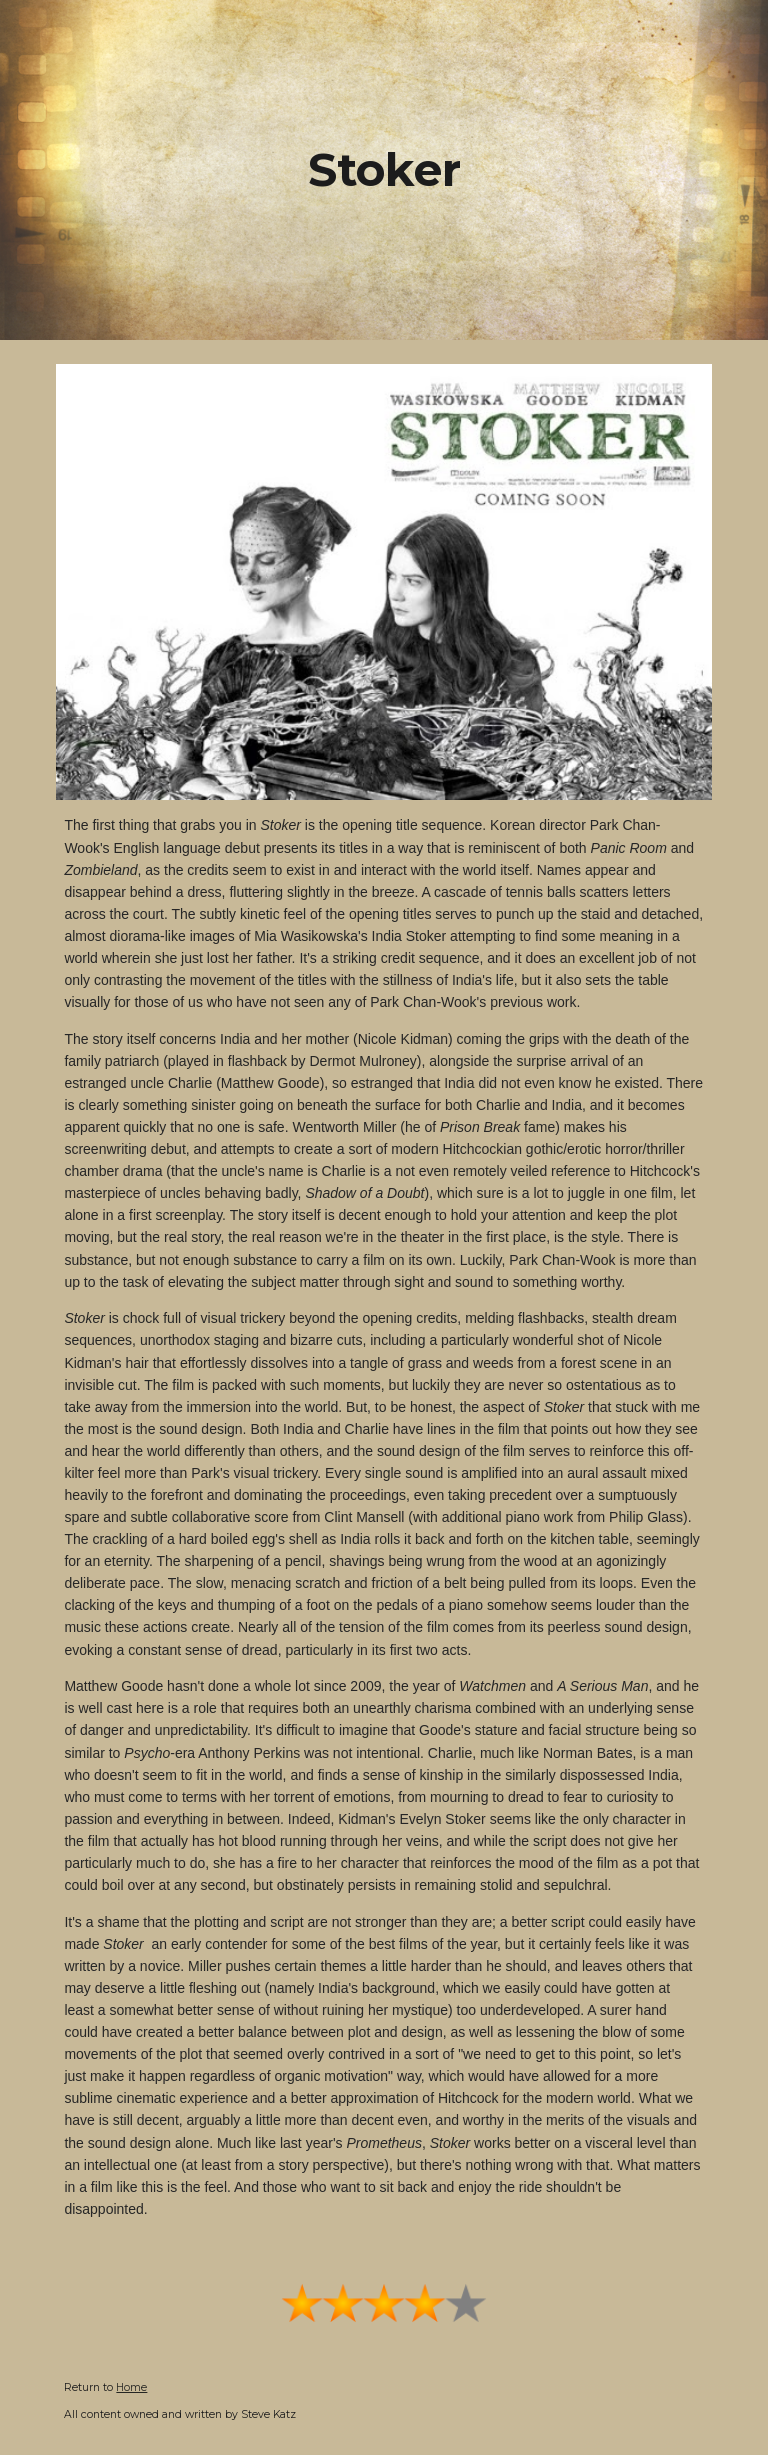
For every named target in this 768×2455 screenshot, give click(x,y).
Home (131, 2387)
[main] (383, 170)
